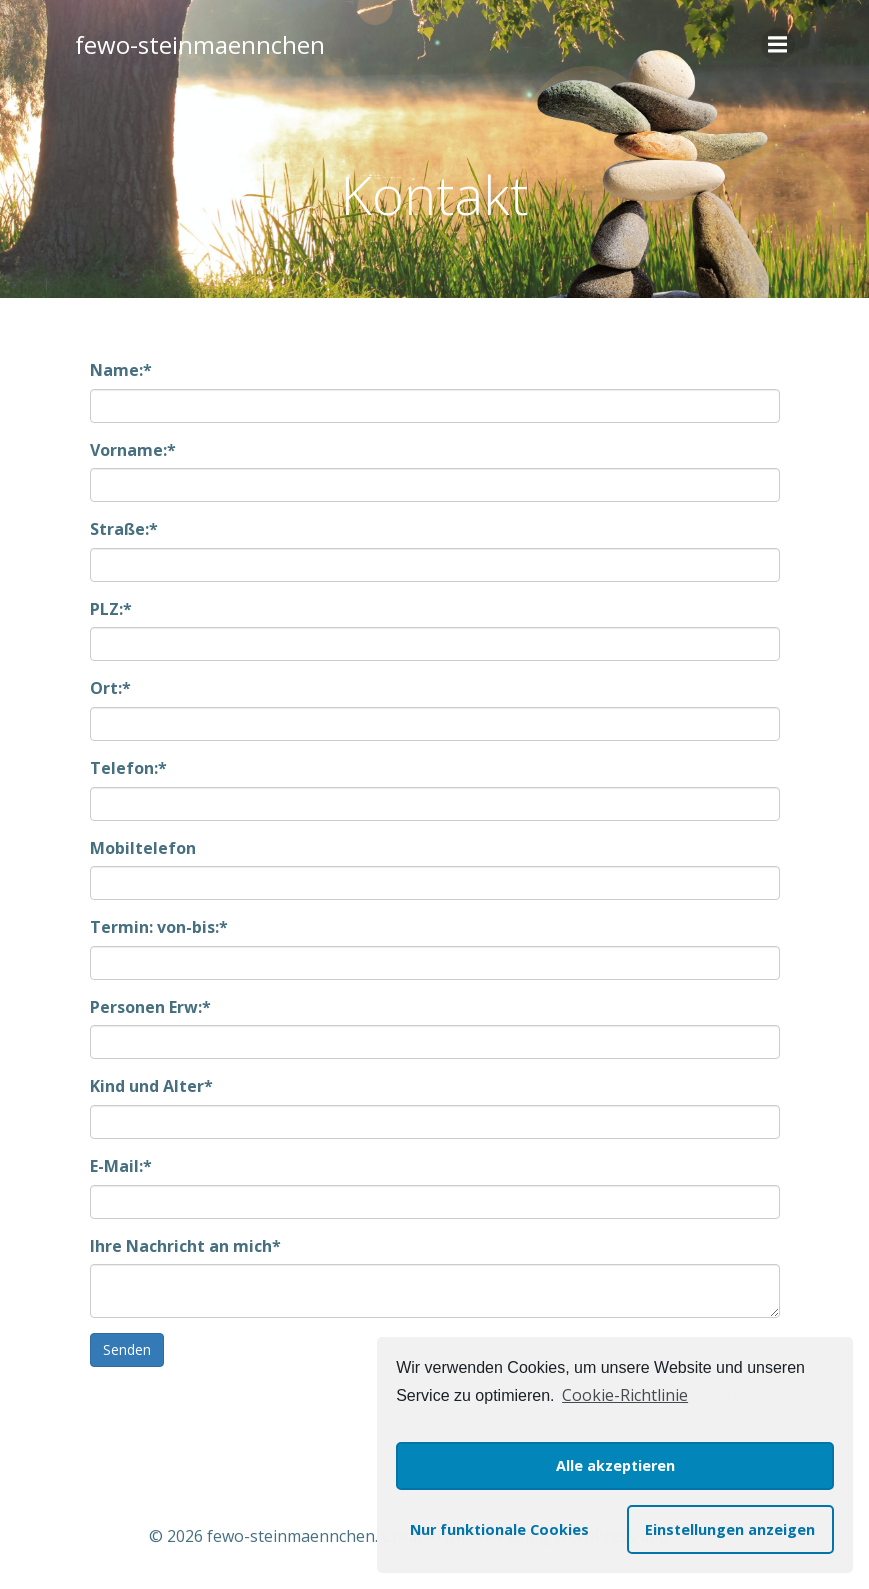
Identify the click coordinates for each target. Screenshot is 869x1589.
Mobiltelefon (143, 848)
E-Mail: (121, 1166)
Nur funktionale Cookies (499, 1529)
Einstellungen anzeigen (730, 1529)
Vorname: (133, 450)
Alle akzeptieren (615, 1465)
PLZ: (111, 609)
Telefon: (128, 768)
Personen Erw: (150, 1007)
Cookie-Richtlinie (625, 1395)
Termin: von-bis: (159, 927)
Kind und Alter (151, 1086)
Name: (121, 370)
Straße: (124, 529)
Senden (127, 1349)
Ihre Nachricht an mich (185, 1246)
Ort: (110, 688)
